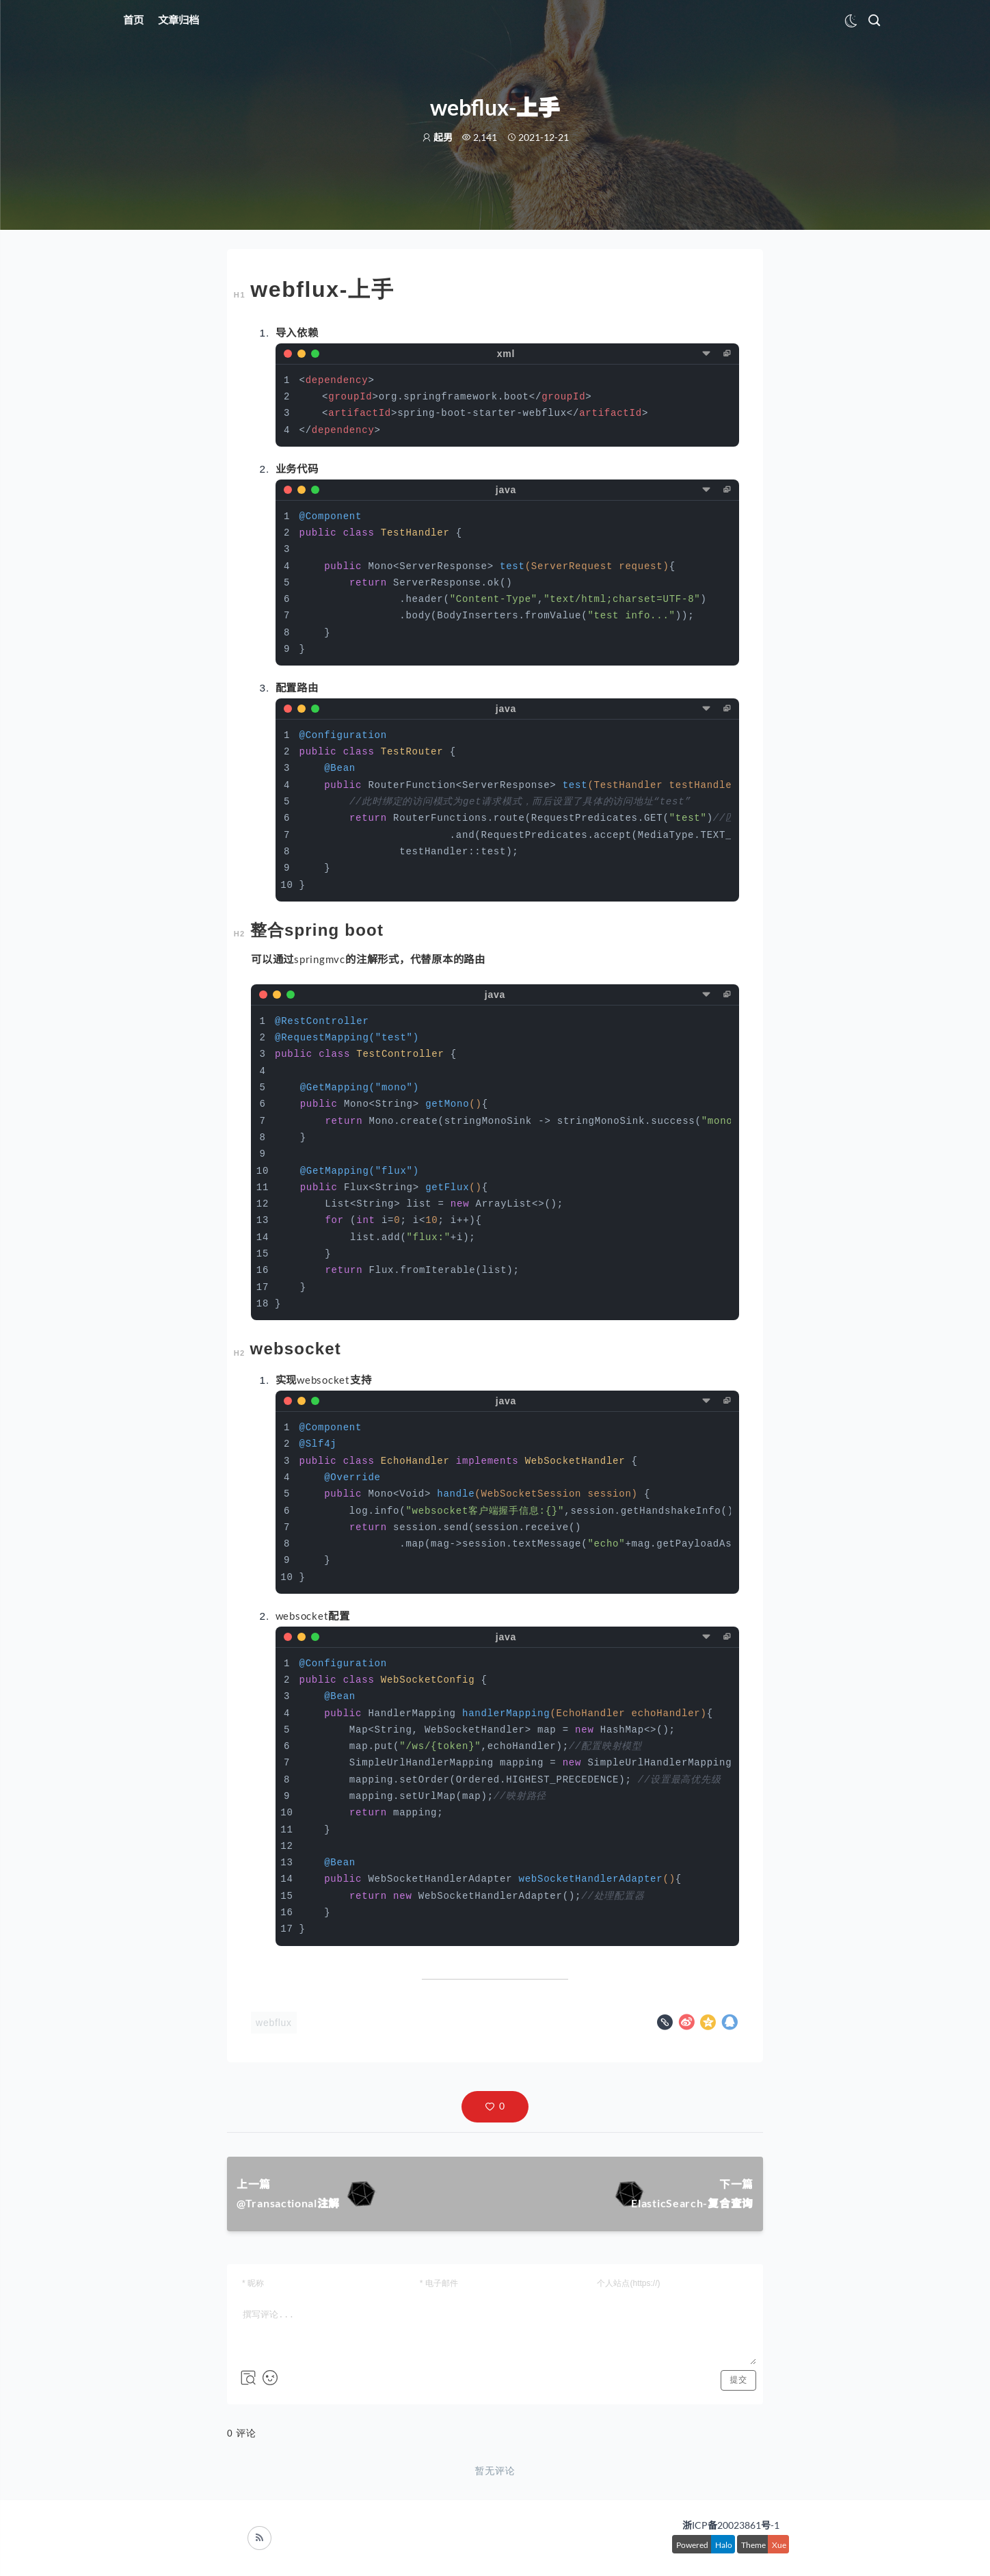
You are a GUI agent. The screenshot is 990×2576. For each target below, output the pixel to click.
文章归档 (178, 20)
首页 (133, 20)
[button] (495, 2106)
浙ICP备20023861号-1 (730, 2525)
